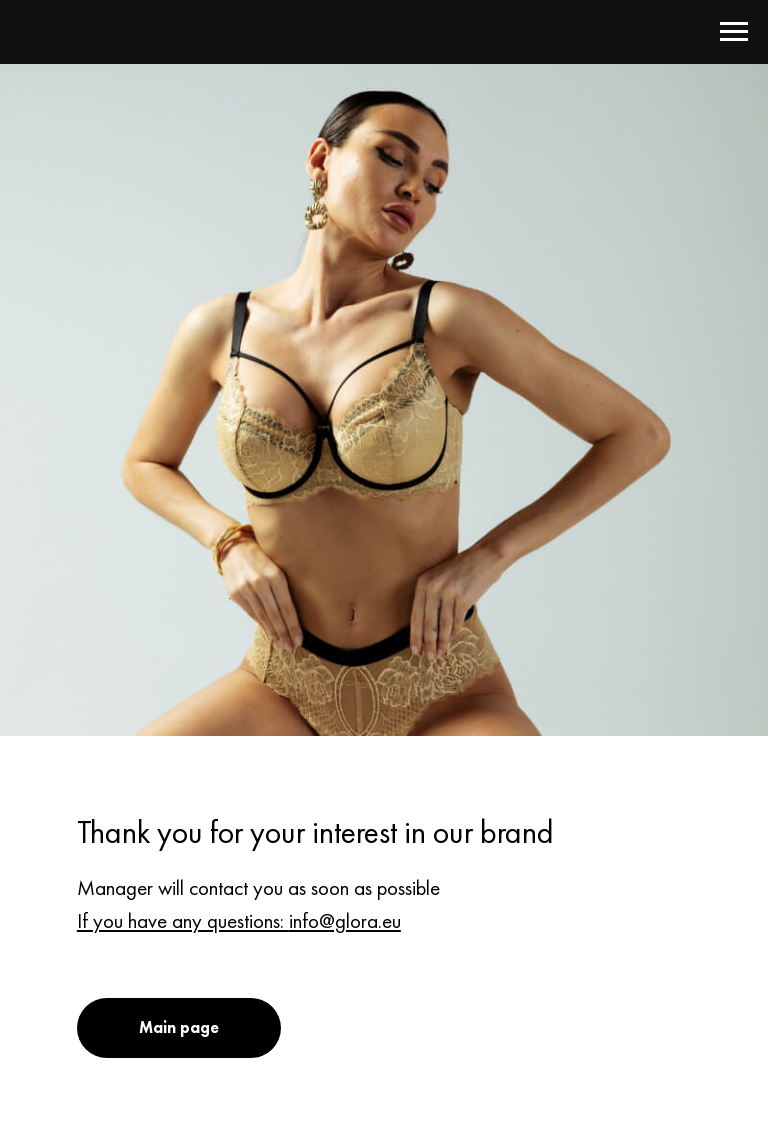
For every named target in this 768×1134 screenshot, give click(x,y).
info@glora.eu (345, 920)
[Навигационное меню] (734, 32)
